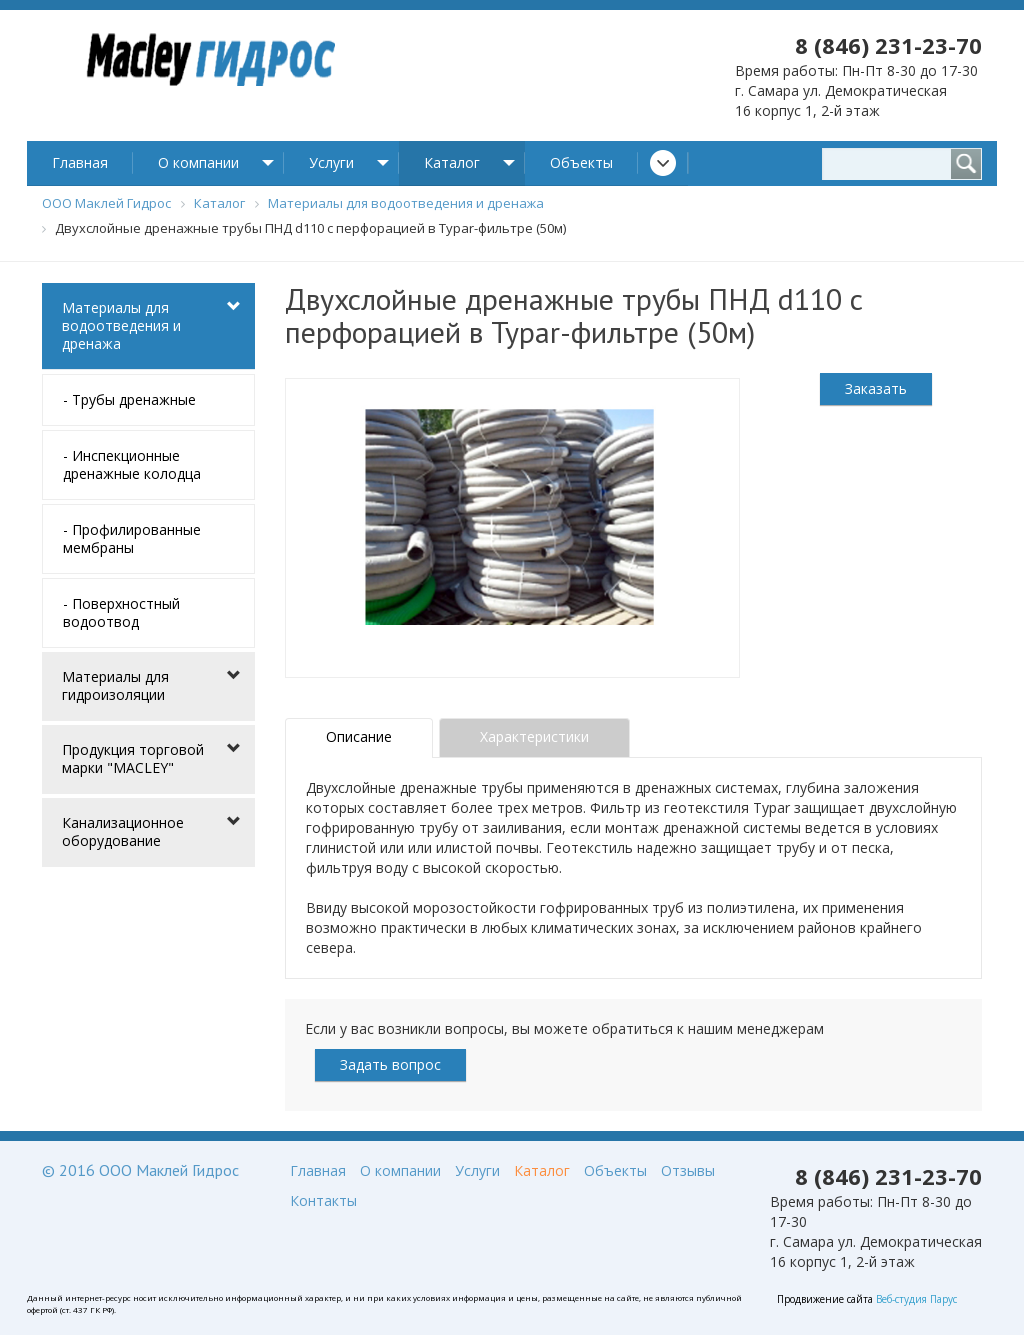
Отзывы (688, 1170)
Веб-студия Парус (916, 1299)
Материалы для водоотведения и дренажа (121, 325)
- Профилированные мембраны (132, 538)
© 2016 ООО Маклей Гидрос (140, 1170)
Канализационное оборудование (123, 831)
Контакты (323, 1200)
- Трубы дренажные (129, 399)
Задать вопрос (390, 1064)
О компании (198, 162)
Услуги (331, 162)
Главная (80, 162)
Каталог (452, 162)
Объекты (581, 162)
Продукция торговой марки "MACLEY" (133, 758)
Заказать (876, 388)
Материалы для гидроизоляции (115, 685)
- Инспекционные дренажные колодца (132, 464)
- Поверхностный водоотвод (121, 612)
